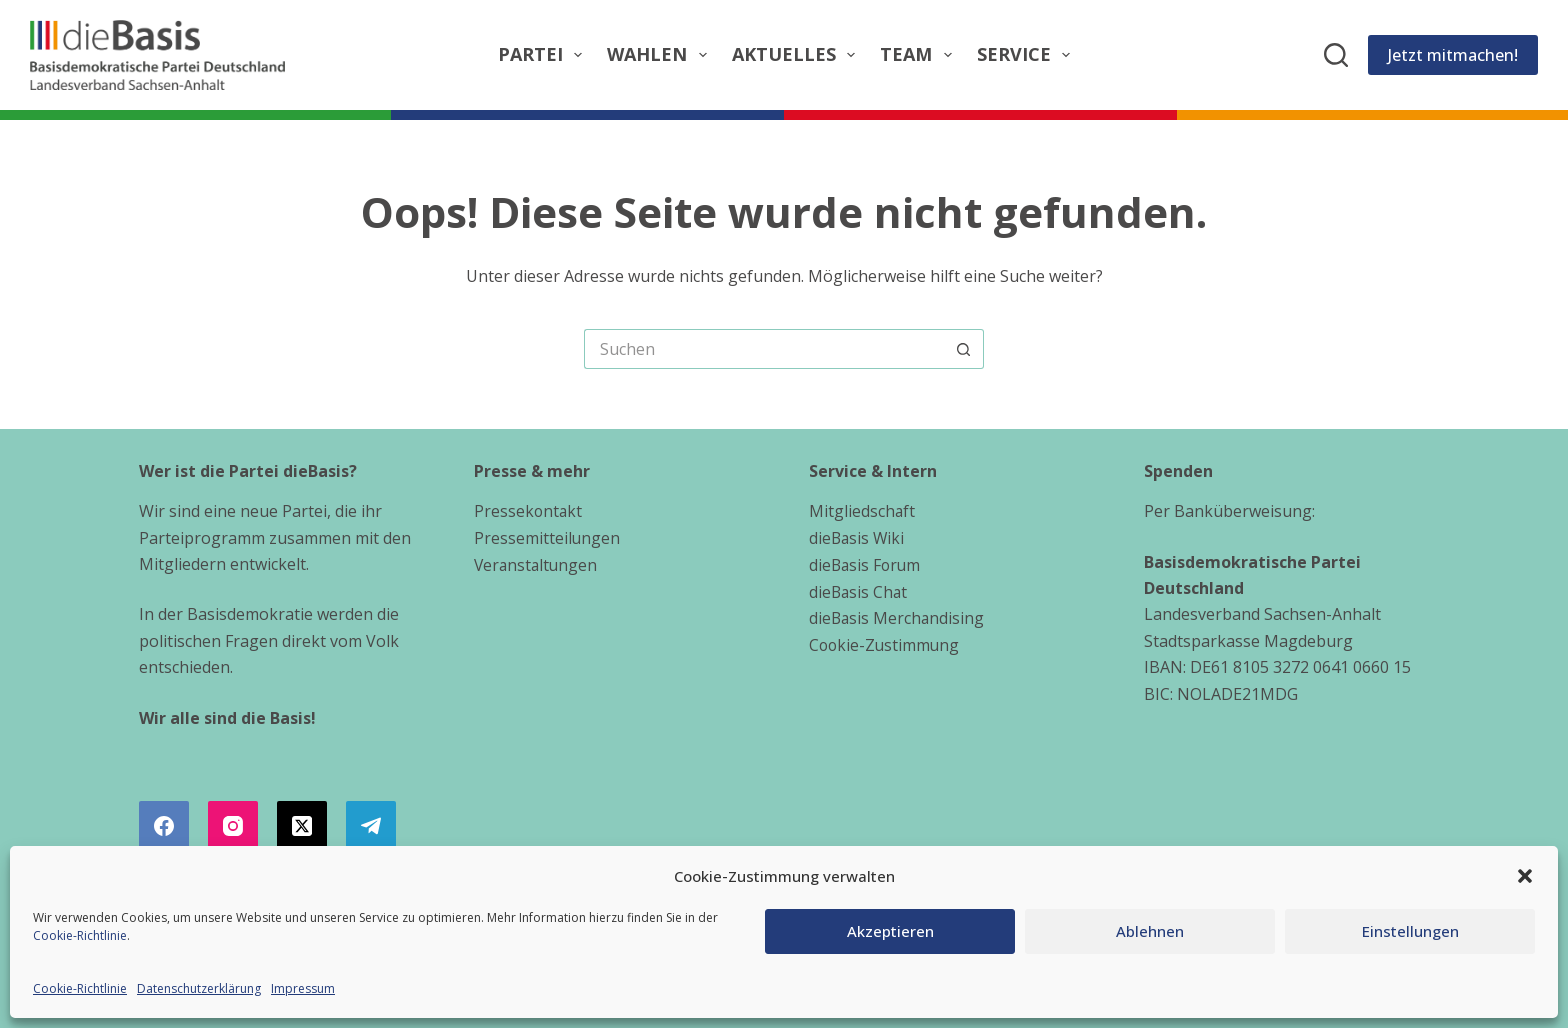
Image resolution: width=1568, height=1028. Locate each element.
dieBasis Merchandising (898, 617)
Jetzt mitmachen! (1453, 55)
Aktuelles (798, 54)
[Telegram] (371, 826)
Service (1028, 54)
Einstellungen (1410, 931)
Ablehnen (1150, 931)
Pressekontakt (529, 511)
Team (920, 54)
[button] (1525, 876)
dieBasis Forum (866, 564)
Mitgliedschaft (862, 511)
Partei (544, 54)
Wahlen (661, 54)
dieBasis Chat (859, 590)
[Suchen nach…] (764, 349)
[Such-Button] (964, 349)
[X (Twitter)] (302, 826)
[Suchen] (1336, 55)
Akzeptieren (890, 931)
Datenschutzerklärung (199, 988)
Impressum (303, 988)
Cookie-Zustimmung (886, 643)
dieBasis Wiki (858, 538)
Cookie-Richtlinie (80, 935)
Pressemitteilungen (547, 538)
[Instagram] (233, 826)
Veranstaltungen (537, 564)
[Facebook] (164, 826)
